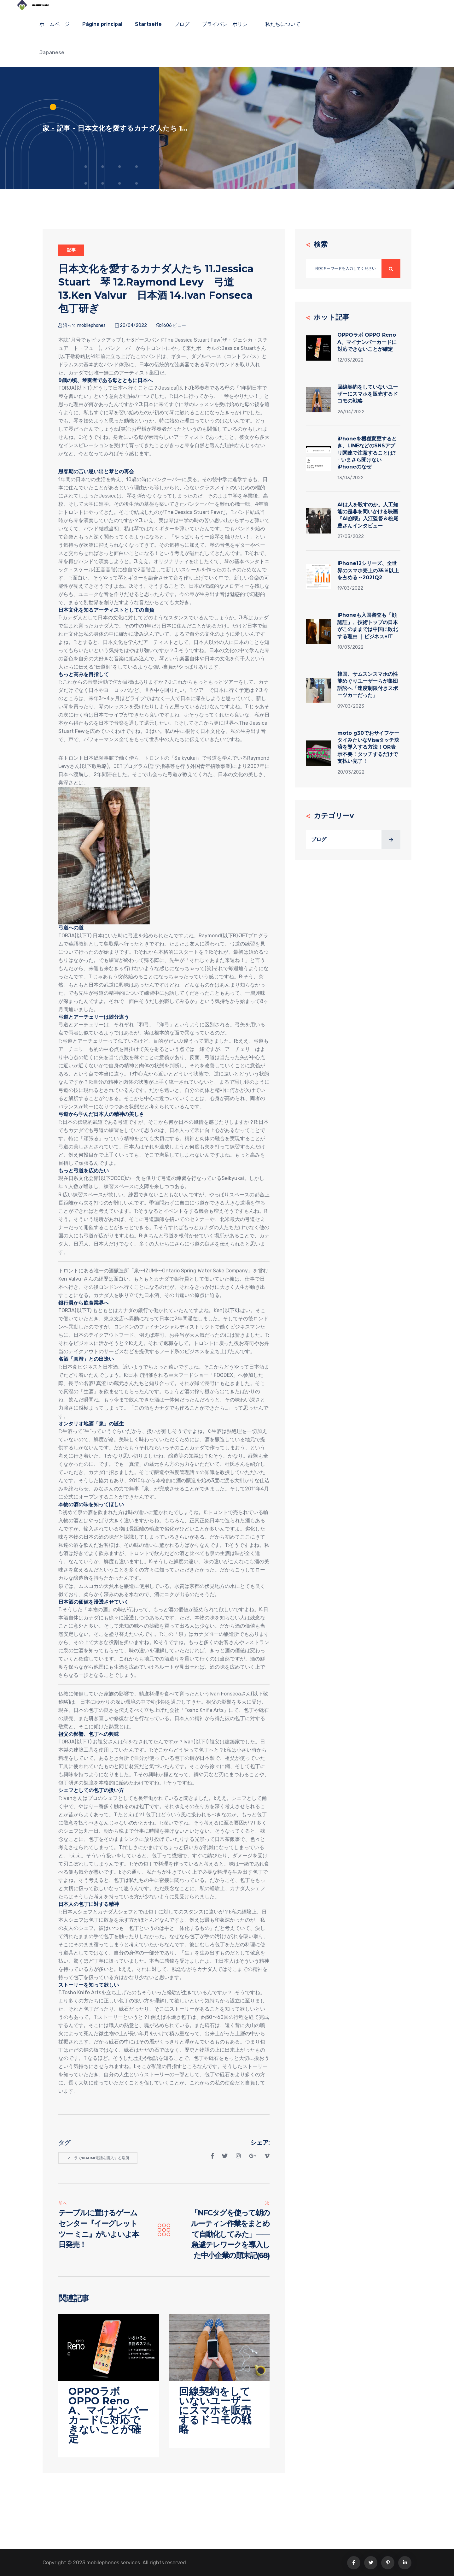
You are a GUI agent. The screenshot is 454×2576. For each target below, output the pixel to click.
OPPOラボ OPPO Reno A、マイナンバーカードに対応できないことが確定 (367, 342)
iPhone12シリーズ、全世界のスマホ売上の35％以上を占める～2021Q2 (368, 570)
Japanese (51, 53)
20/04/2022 (131, 325)
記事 (64, 128)
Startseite (148, 24)
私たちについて (282, 24)
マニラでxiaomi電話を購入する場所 (98, 2158)
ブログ (181, 24)
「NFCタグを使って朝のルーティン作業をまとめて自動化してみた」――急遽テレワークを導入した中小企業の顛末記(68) (230, 2234)
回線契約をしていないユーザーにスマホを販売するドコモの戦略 (367, 394)
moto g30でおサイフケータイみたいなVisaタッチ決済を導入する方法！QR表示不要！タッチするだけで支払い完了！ (368, 747)
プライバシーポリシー (227, 24)
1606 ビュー (171, 325)
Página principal (102, 24)
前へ (62, 2203)
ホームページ (54, 24)
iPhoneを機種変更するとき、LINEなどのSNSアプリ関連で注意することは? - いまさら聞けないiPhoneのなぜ (367, 453)
